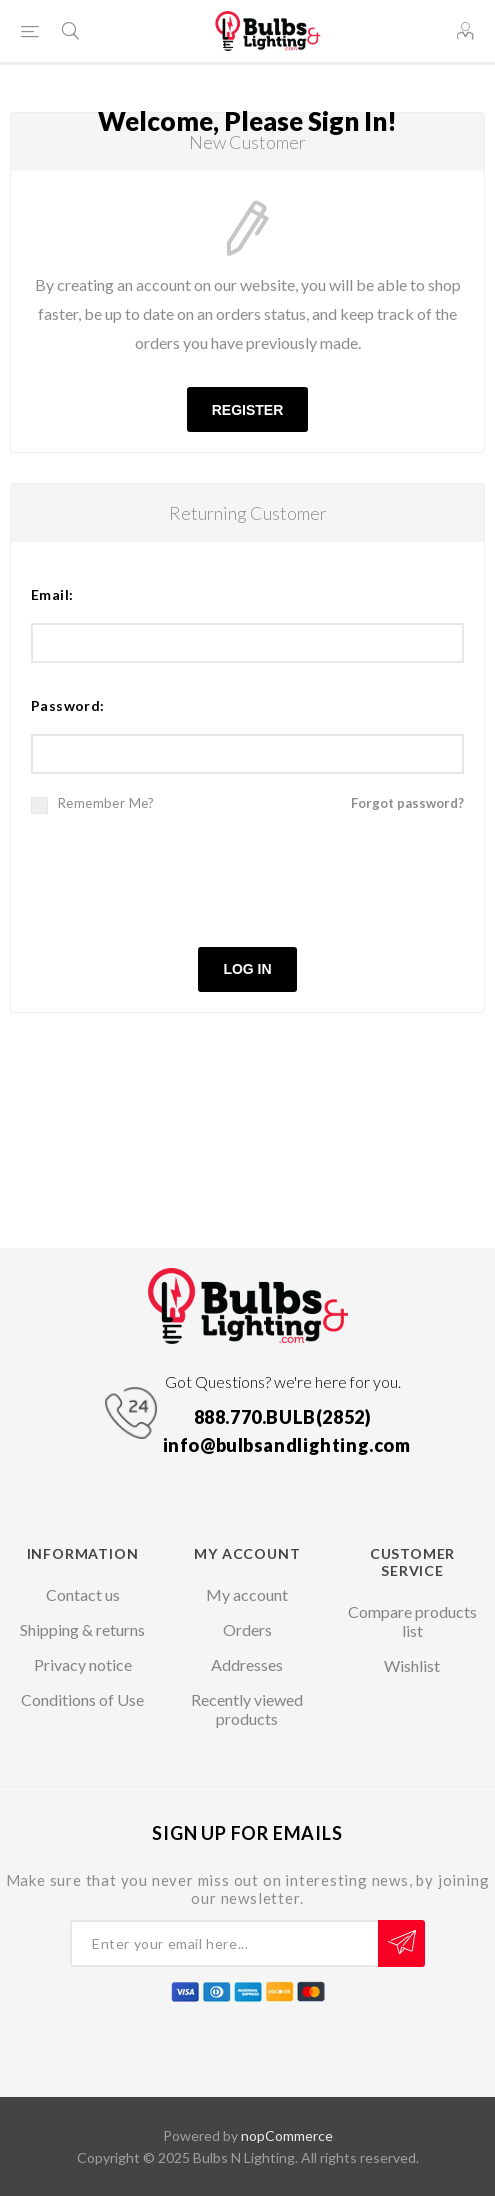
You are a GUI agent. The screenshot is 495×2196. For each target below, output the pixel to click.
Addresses (247, 1664)
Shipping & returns (82, 1629)
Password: (68, 705)
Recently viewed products (247, 1709)
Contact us (83, 1594)
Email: (52, 594)
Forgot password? (407, 803)
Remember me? (106, 803)
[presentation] (248, 878)
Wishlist (412, 1665)
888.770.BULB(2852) (283, 1417)
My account (247, 1594)
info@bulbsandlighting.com (287, 1445)
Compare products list (412, 1621)
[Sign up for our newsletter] (224, 1943)
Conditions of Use (82, 1699)
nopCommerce (287, 2135)
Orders (247, 1629)
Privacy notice (83, 1664)
